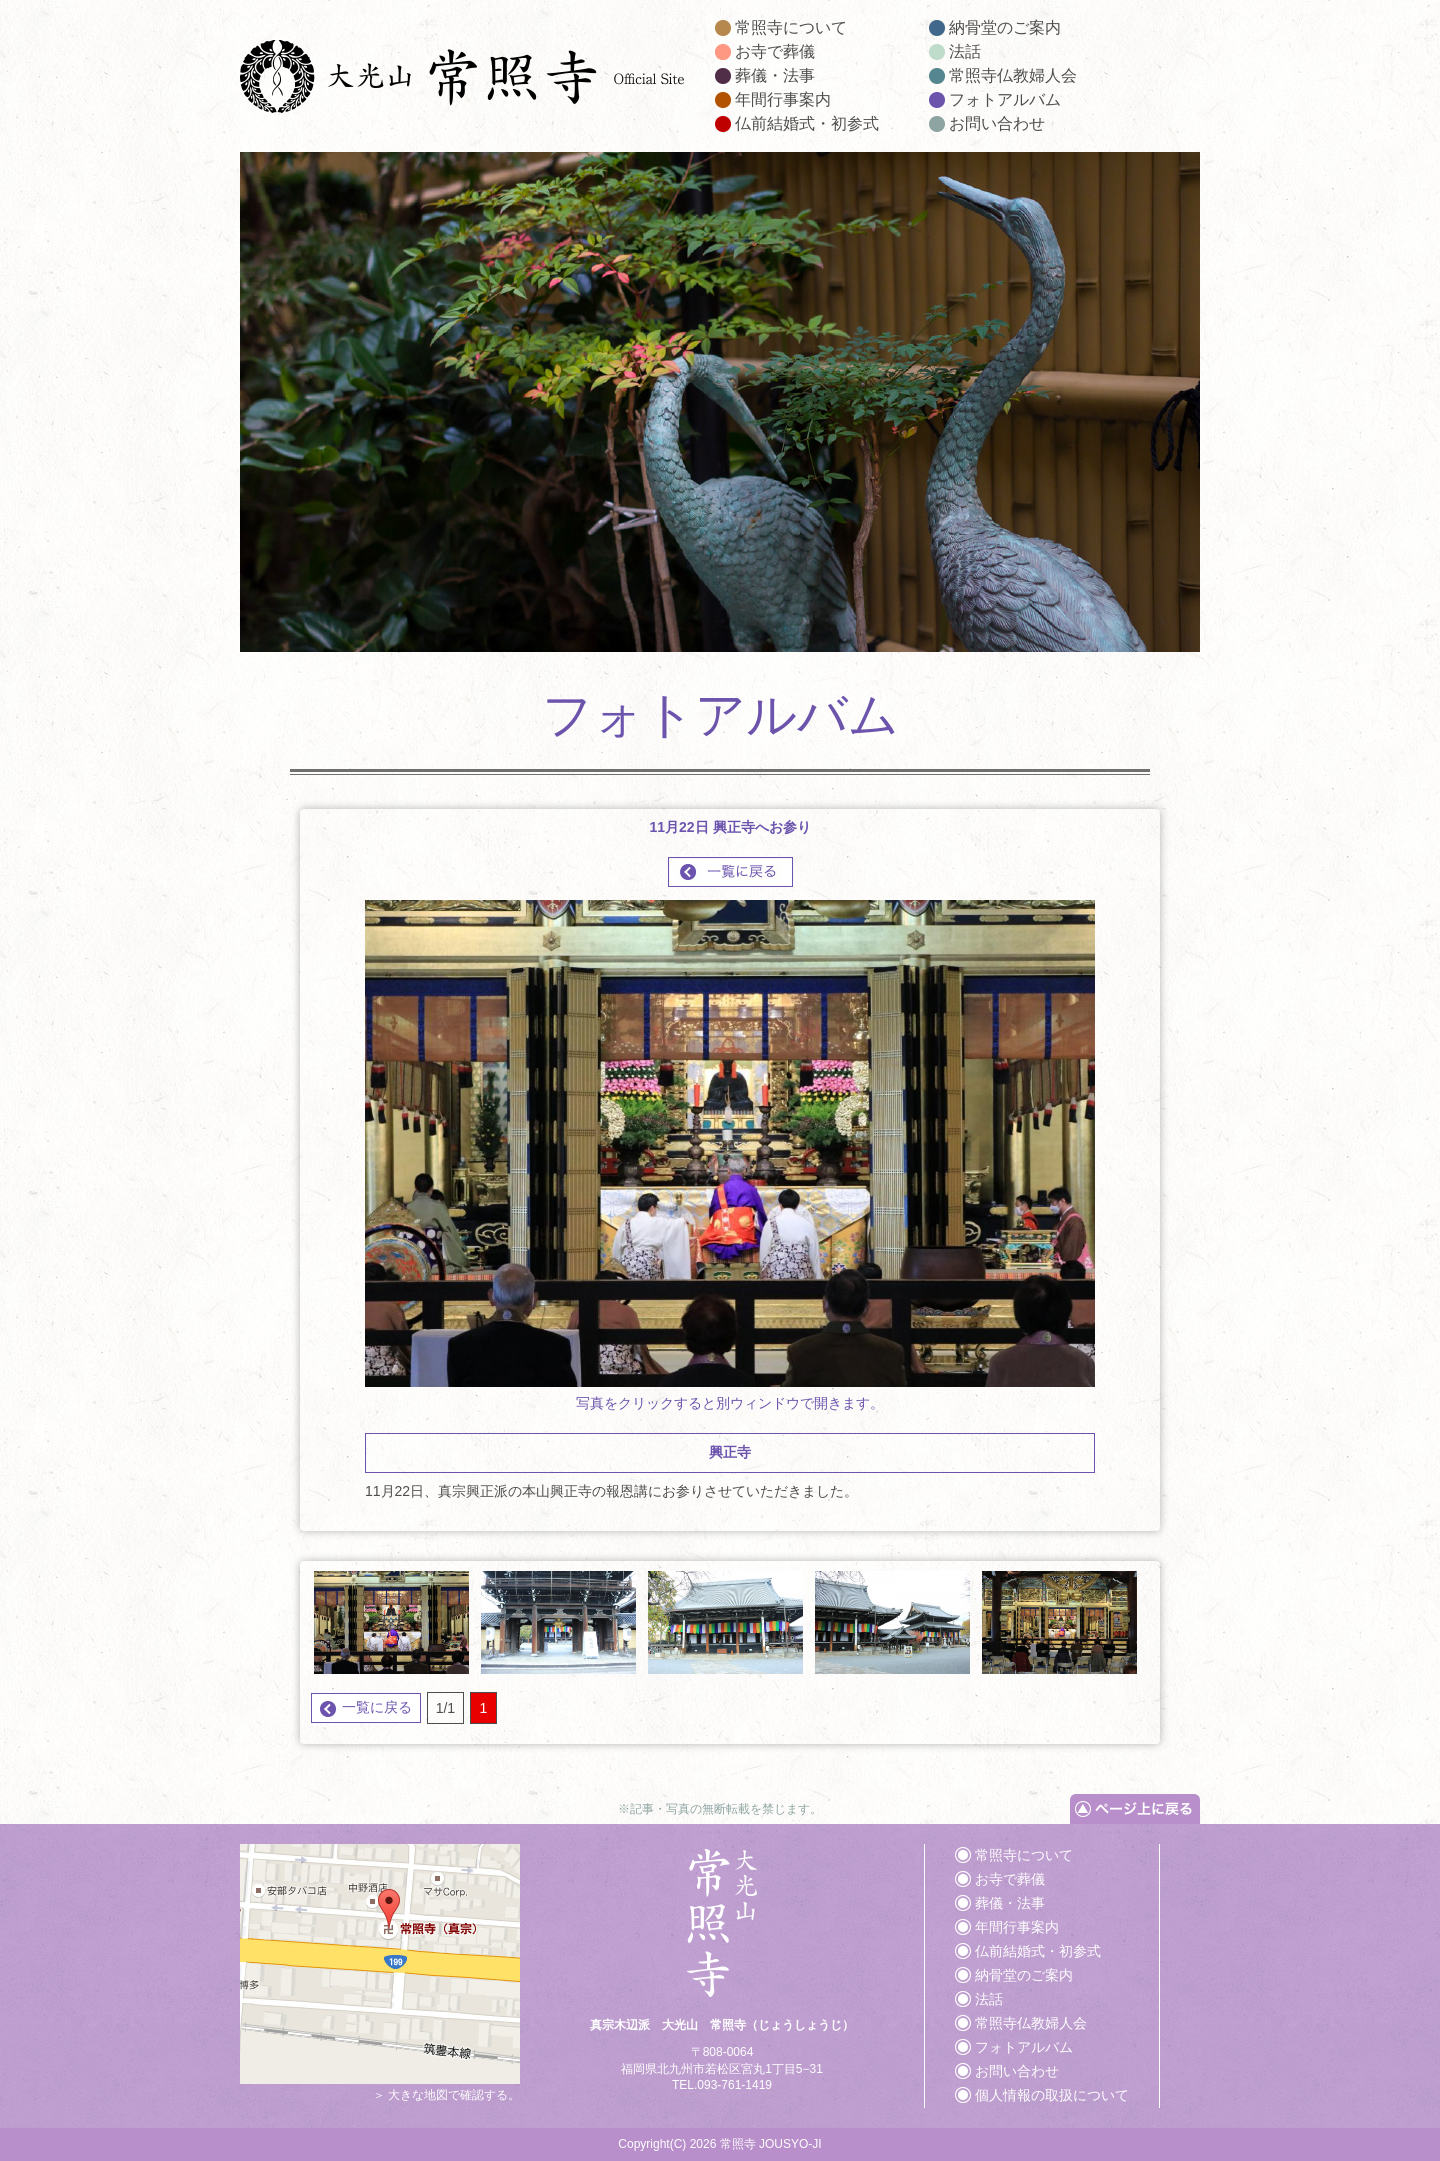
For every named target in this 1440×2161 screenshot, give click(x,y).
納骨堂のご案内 (1005, 27)
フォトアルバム (1005, 99)
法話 (965, 51)
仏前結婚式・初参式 (807, 123)
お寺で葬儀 (775, 51)
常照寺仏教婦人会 (1013, 75)
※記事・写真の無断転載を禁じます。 (720, 1809)
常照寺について (791, 27)
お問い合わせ (997, 123)
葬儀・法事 (775, 75)
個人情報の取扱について (1052, 2095)
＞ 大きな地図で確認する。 (380, 2087)
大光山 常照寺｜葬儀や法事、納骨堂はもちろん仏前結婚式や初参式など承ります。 (462, 80)
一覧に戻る (377, 1707)
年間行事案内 (783, 99)
